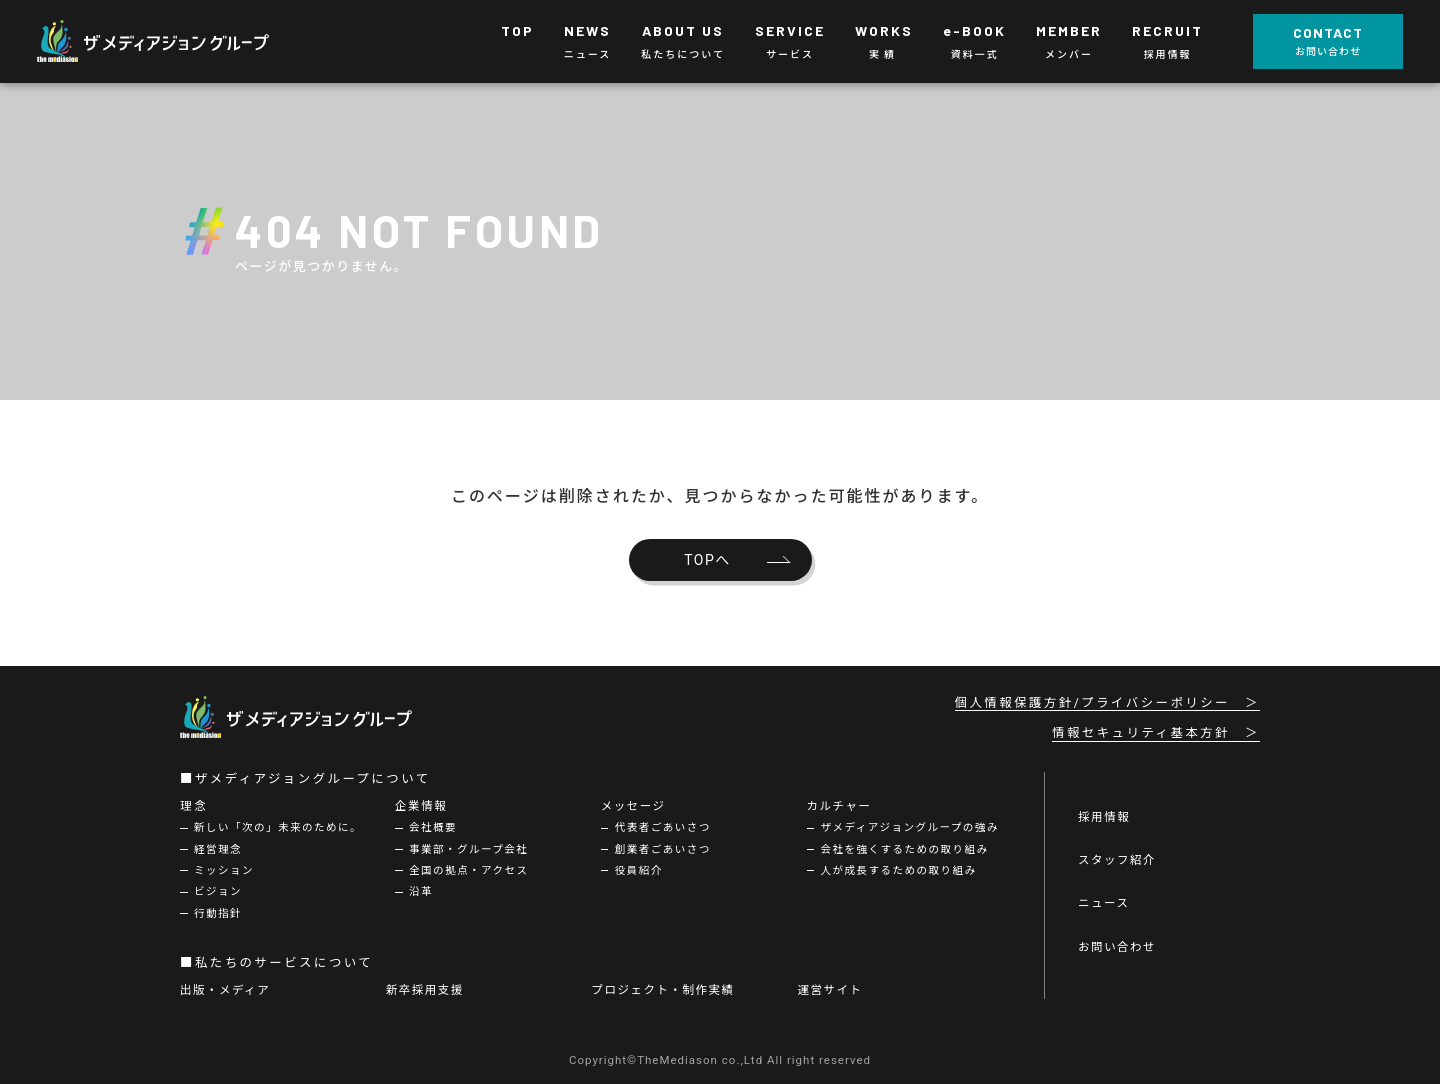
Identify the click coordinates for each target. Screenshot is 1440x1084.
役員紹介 (639, 870)
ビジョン (218, 891)
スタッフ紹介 (1117, 860)
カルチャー (839, 806)
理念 (194, 806)
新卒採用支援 (425, 990)
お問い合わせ (1117, 947)
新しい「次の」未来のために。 (278, 827)
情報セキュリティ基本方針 (1141, 733)
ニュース (1103, 903)
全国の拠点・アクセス (468, 870)
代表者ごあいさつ (663, 827)
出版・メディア (225, 990)
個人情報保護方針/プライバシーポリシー (1092, 703)
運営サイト (829, 990)
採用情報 (1104, 817)
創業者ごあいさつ (663, 849)
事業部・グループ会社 (468, 849)
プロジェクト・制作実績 (663, 990)
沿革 (421, 891)
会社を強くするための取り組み (905, 849)
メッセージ (633, 806)
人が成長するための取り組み (899, 870)
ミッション (224, 870)
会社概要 (433, 827)
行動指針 (218, 913)
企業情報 (421, 806)
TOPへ (707, 560)
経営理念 (218, 849)
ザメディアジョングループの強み (910, 827)
